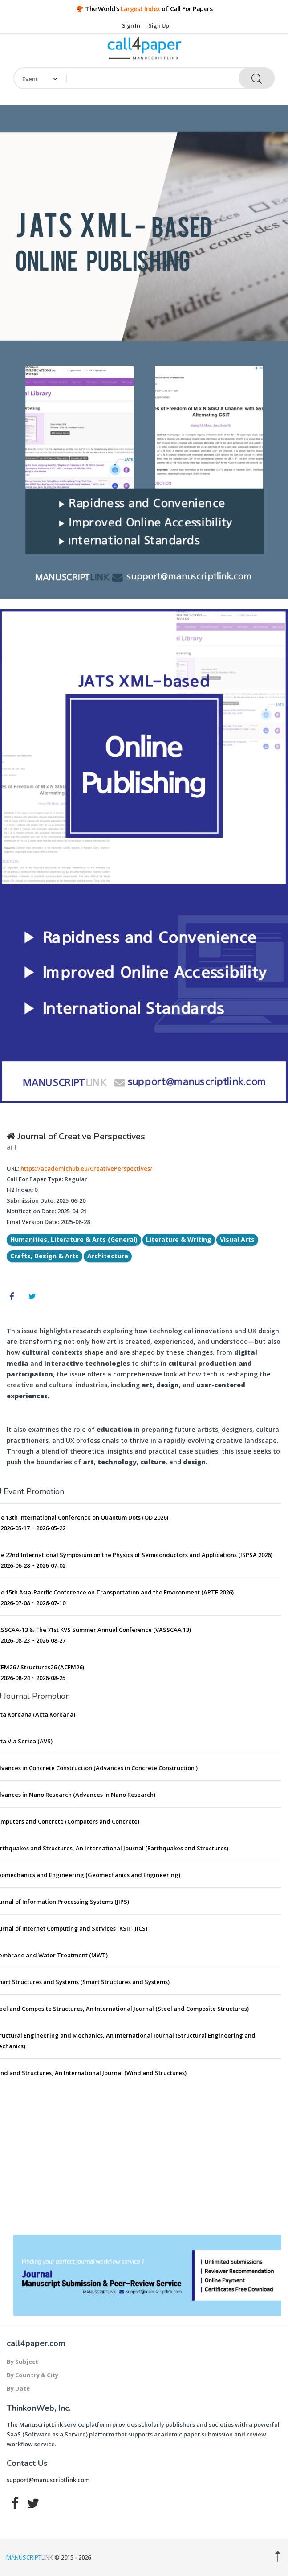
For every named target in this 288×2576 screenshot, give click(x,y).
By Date (18, 2388)
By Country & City (32, 2375)
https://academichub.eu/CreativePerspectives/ (86, 1168)
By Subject (22, 2362)
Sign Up (158, 25)
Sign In (131, 25)
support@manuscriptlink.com (48, 2480)
